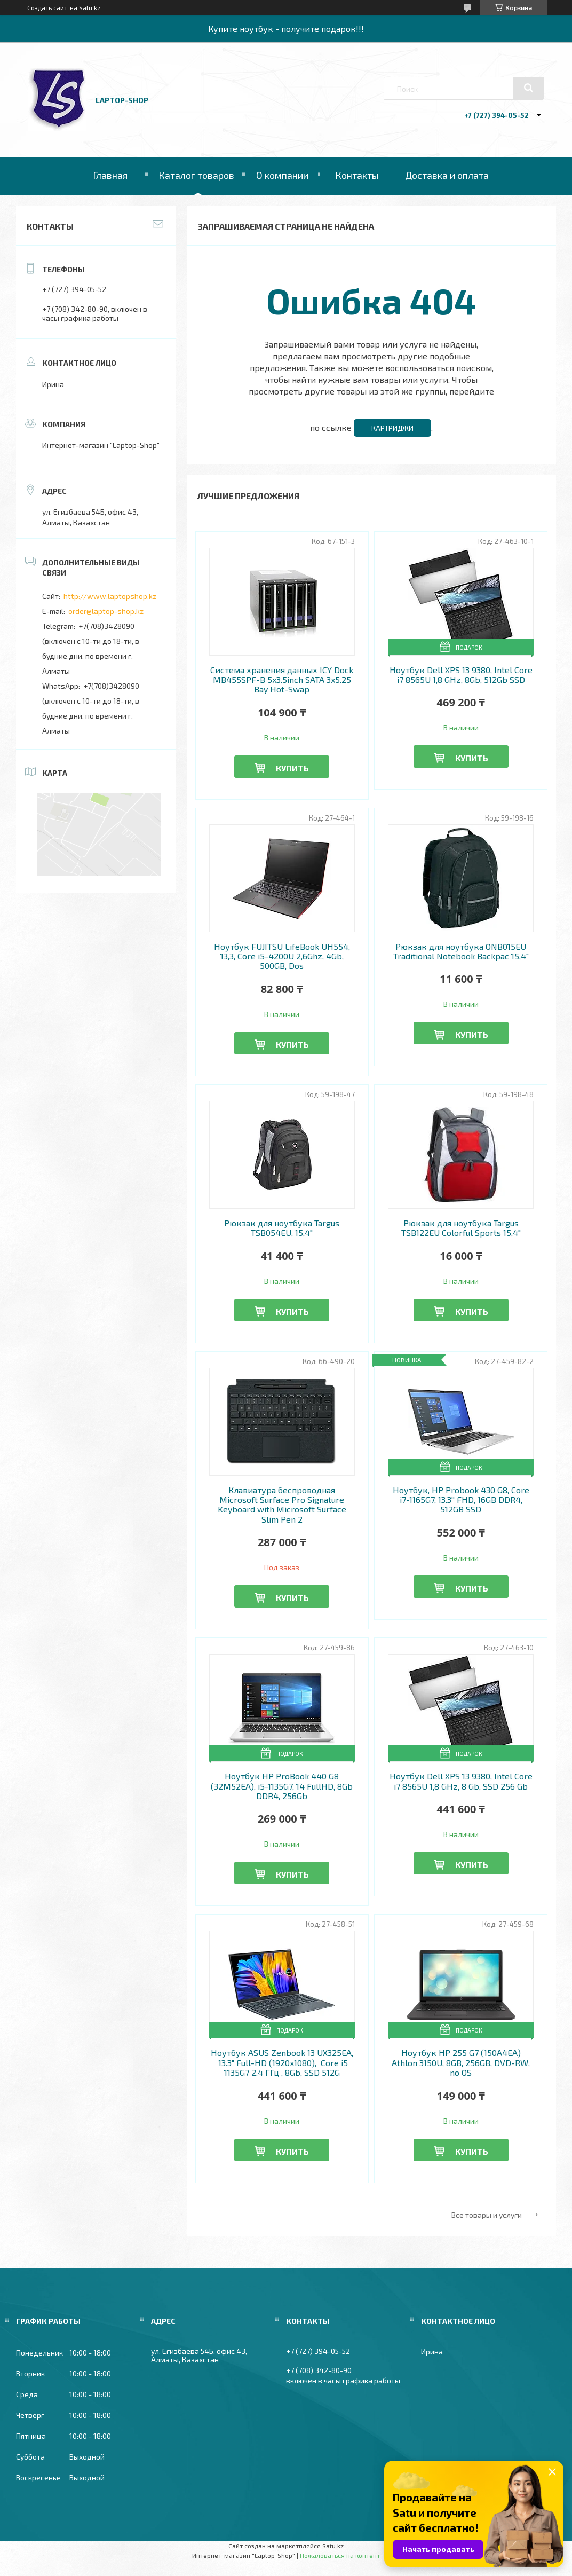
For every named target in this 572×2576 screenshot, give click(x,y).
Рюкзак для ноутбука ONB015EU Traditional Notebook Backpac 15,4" (461, 951)
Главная (110, 175)
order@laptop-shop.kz (106, 611)
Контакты (356, 175)
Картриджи (392, 428)
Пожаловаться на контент (340, 2555)
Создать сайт (47, 7)
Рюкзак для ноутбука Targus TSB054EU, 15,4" (281, 1228)
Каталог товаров (196, 175)
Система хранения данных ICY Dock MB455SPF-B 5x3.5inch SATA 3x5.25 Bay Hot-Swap (281, 680)
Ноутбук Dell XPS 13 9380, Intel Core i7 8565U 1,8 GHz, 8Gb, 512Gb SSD (461, 674)
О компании (282, 175)
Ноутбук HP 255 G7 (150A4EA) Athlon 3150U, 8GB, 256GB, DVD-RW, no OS (461, 2062)
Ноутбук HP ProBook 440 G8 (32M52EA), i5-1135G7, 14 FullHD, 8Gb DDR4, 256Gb (282, 1786)
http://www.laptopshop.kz (109, 596)
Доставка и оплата (447, 175)
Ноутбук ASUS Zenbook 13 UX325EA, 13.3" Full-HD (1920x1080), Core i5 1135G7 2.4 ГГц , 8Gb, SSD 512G (282, 2062)
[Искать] (528, 88)
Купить (292, 768)
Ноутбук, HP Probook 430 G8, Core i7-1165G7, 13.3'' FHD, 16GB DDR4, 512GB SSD (461, 1500)
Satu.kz (333, 2545)
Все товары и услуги (486, 2214)
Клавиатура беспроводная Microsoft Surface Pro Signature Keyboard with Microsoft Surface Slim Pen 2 (282, 1504)
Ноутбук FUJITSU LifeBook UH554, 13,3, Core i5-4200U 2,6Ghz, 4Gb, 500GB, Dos (282, 956)
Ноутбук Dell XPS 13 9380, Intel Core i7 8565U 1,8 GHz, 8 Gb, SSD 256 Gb (461, 1781)
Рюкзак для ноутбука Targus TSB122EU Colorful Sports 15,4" (461, 1228)
